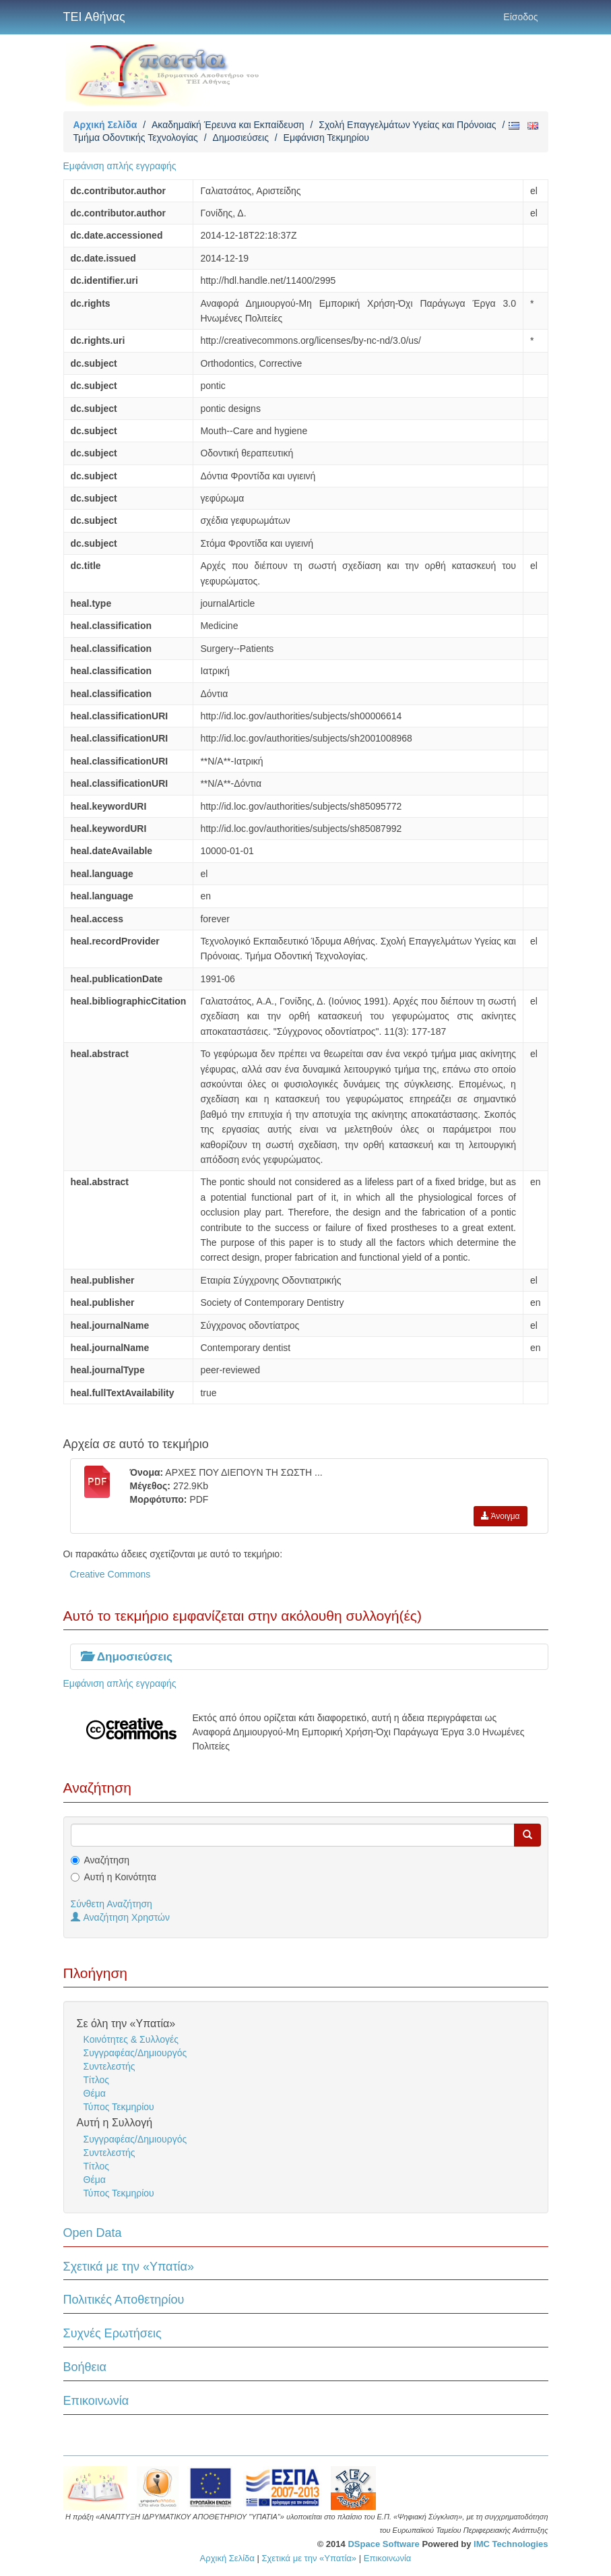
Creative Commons (110, 1574)
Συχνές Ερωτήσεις (112, 2333)
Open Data (92, 2233)
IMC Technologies (511, 2544)
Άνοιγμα (500, 1516)
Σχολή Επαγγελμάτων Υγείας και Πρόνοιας (407, 124)
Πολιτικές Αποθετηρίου (124, 2299)
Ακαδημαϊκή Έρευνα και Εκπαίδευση (228, 124)
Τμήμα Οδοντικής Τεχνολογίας (135, 137)
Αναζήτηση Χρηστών (120, 1917)
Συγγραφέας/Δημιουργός (135, 2052)
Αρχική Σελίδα (105, 124)
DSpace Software (383, 2544)
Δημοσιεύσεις (241, 137)
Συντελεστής (109, 2066)
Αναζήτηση (107, 1860)
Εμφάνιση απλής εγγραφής (119, 165)
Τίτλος (97, 2079)
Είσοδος (520, 16)
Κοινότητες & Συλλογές (131, 2039)
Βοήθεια (84, 2367)
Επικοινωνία (96, 2400)
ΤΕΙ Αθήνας (94, 17)
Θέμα (95, 2093)
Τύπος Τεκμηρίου (119, 2106)
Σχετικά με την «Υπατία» (129, 2266)
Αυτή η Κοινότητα (120, 1876)
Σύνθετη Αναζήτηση (111, 1903)
